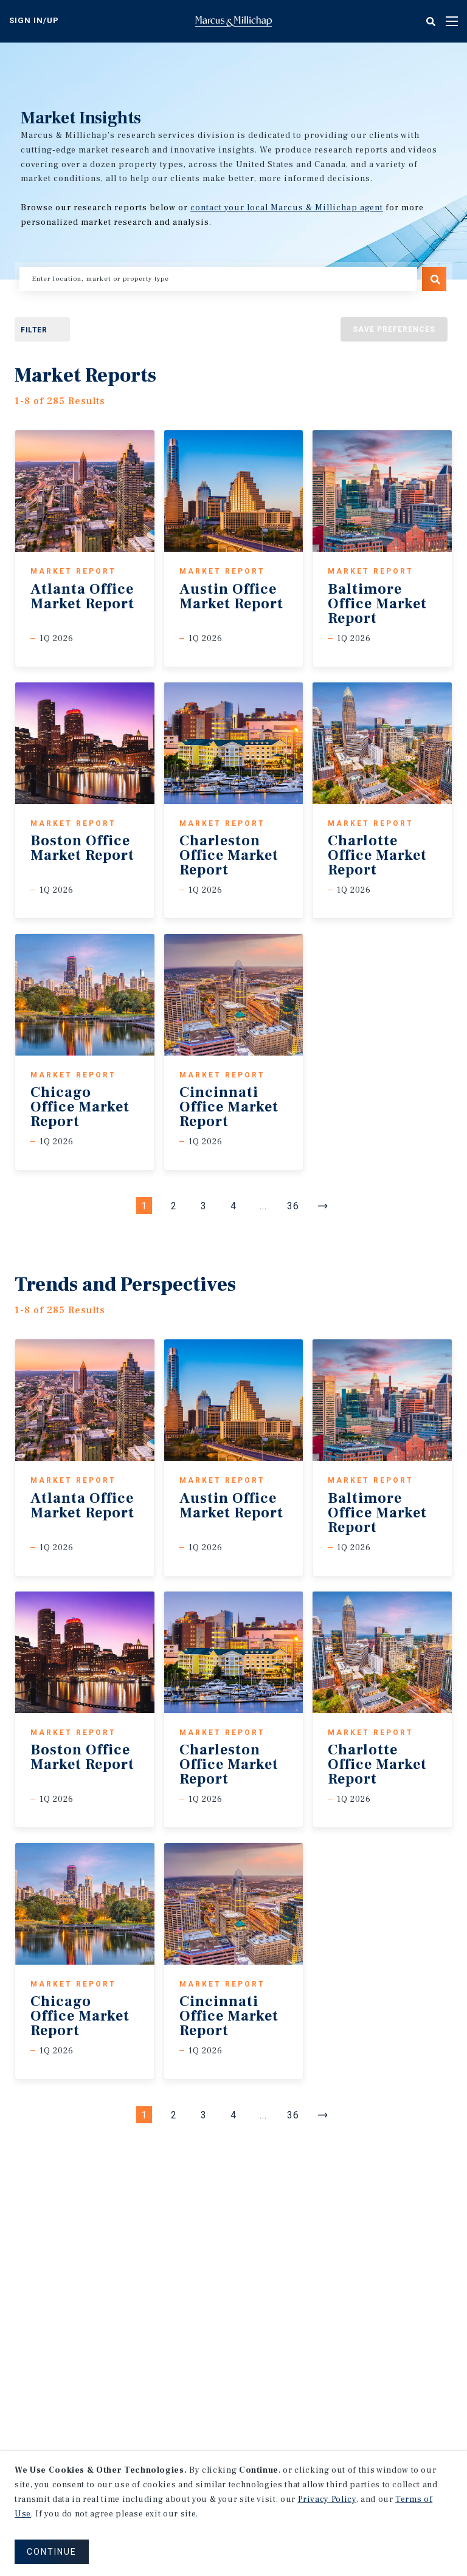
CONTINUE (52, 2552)
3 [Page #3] (204, 1206)
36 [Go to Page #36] (293, 1206)
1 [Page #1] (144, 1206)
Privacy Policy (327, 2499)
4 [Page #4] (233, 1206)
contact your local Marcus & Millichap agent (286, 207)
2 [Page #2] (174, 1206)
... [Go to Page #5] (263, 1206)
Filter (34, 330)
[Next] (323, 1205)
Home (233, 21)
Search (434, 279)
